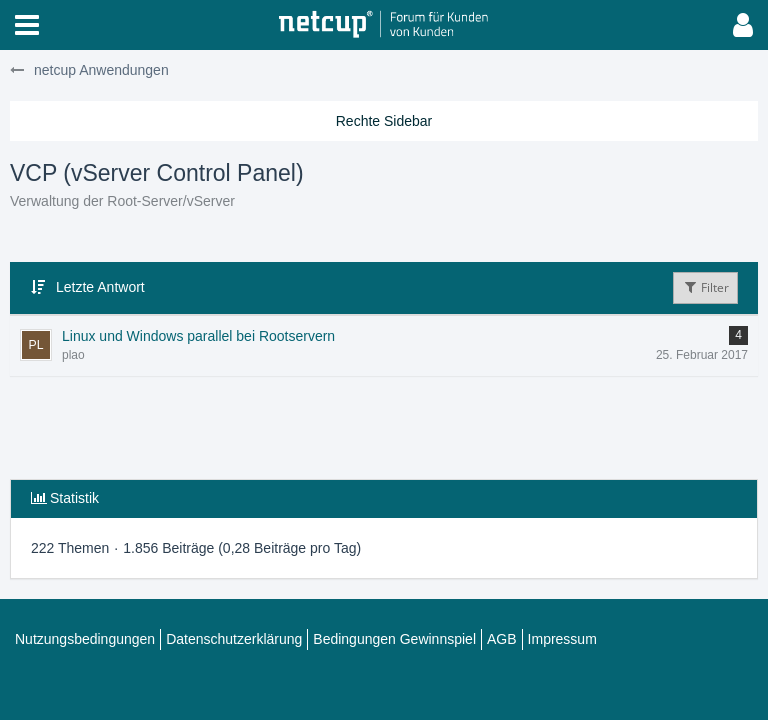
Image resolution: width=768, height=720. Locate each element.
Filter (705, 287)
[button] (27, 25)
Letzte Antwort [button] (100, 287)
